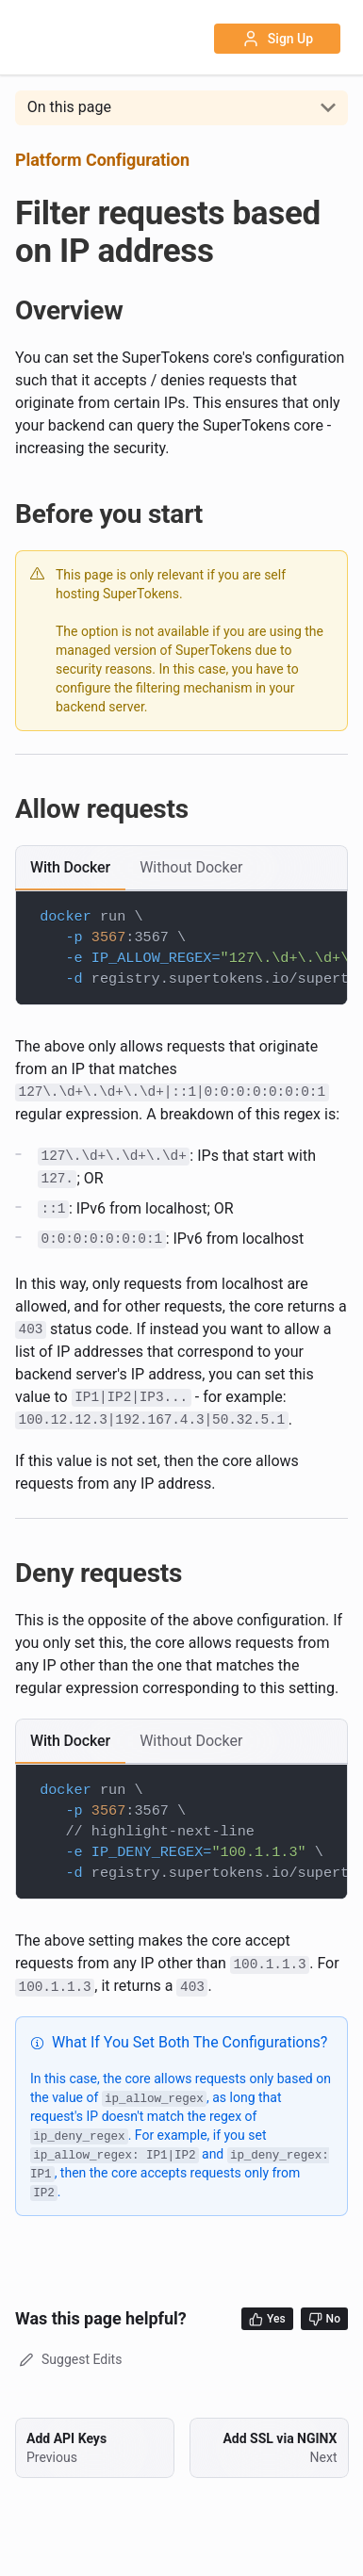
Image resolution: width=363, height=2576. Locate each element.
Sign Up (277, 38)
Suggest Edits (68, 2359)
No (324, 2319)
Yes (267, 2319)
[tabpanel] (181, 947)
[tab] (70, 867)
